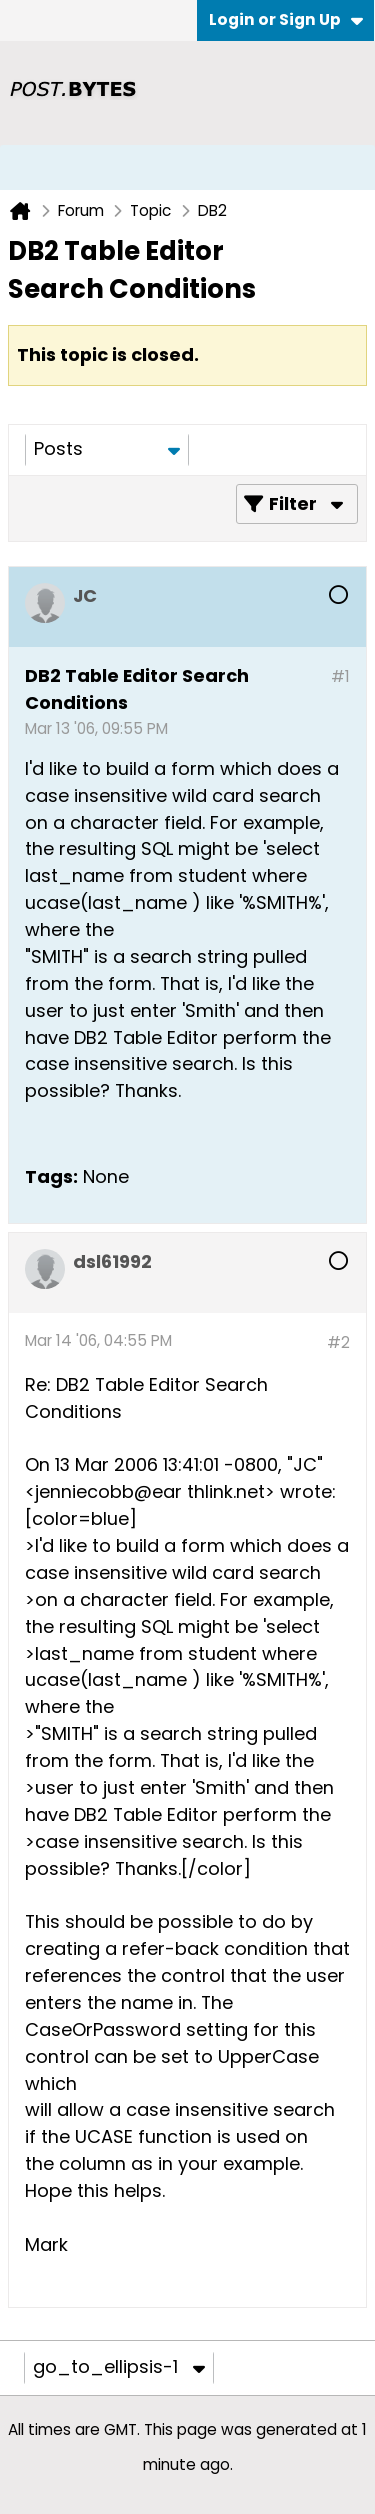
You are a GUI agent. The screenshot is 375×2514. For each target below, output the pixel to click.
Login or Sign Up (286, 19)
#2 (338, 1342)
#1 (340, 676)
